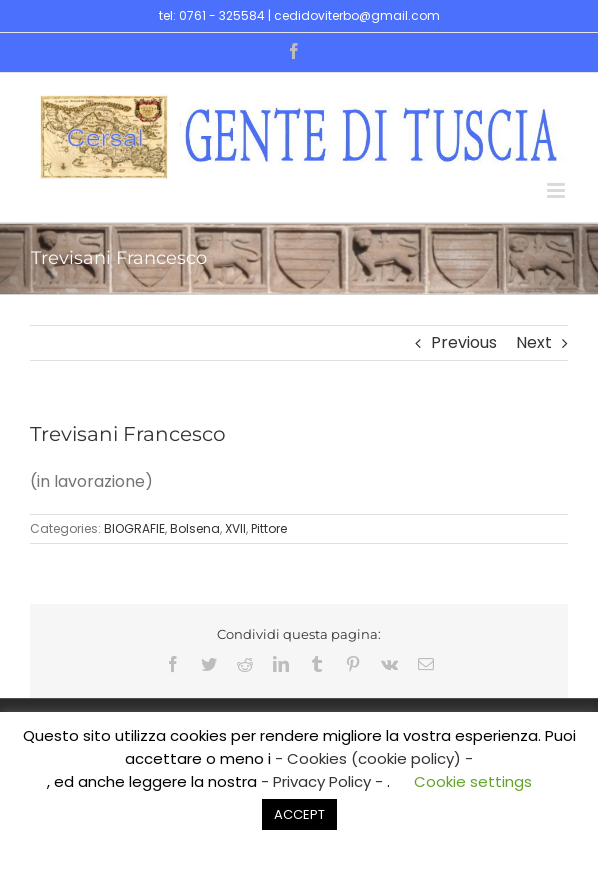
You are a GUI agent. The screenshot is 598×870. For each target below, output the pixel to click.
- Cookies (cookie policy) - (374, 758)
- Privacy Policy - (324, 781)
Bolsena (195, 528)
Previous (464, 342)
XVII (235, 528)
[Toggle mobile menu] (557, 190)
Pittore (269, 528)
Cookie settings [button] (473, 781)
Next (534, 342)
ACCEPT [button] (299, 814)
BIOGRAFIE (134, 528)
